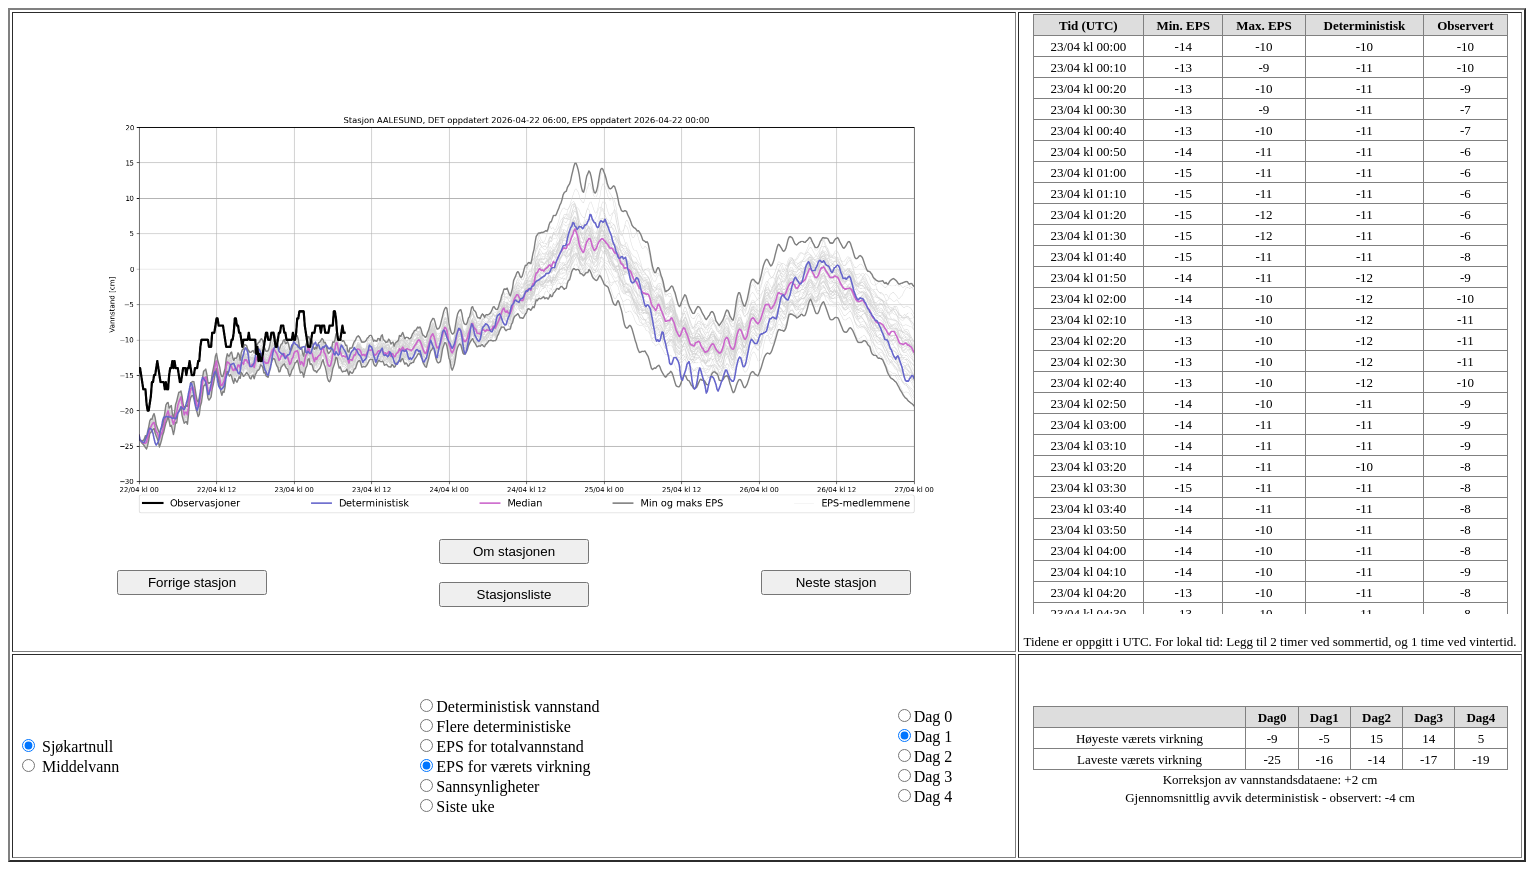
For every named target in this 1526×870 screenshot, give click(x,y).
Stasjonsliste (514, 594)
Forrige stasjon (192, 582)
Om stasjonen (514, 551)
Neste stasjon (836, 582)
